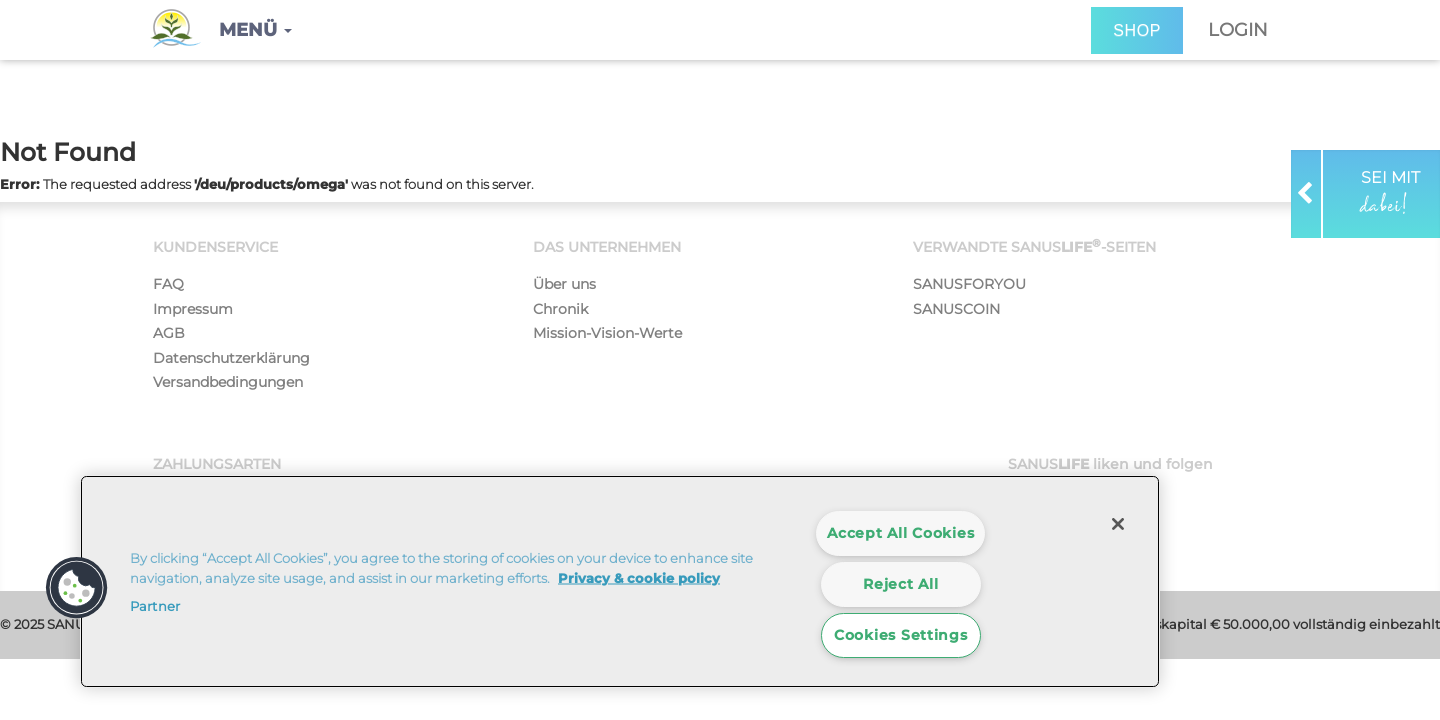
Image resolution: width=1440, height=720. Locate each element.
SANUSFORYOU (969, 284)
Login (1238, 30)
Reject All (900, 584)
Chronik (560, 309)
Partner (155, 606)
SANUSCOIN (956, 309)
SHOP (1137, 30)
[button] (255, 30)
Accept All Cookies (900, 533)
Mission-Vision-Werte (607, 333)
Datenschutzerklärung (231, 358)
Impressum (193, 309)
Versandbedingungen (228, 382)
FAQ (168, 284)
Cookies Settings (901, 635)
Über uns (564, 284)
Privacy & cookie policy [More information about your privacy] (639, 577)
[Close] (1118, 524)
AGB (169, 333)
